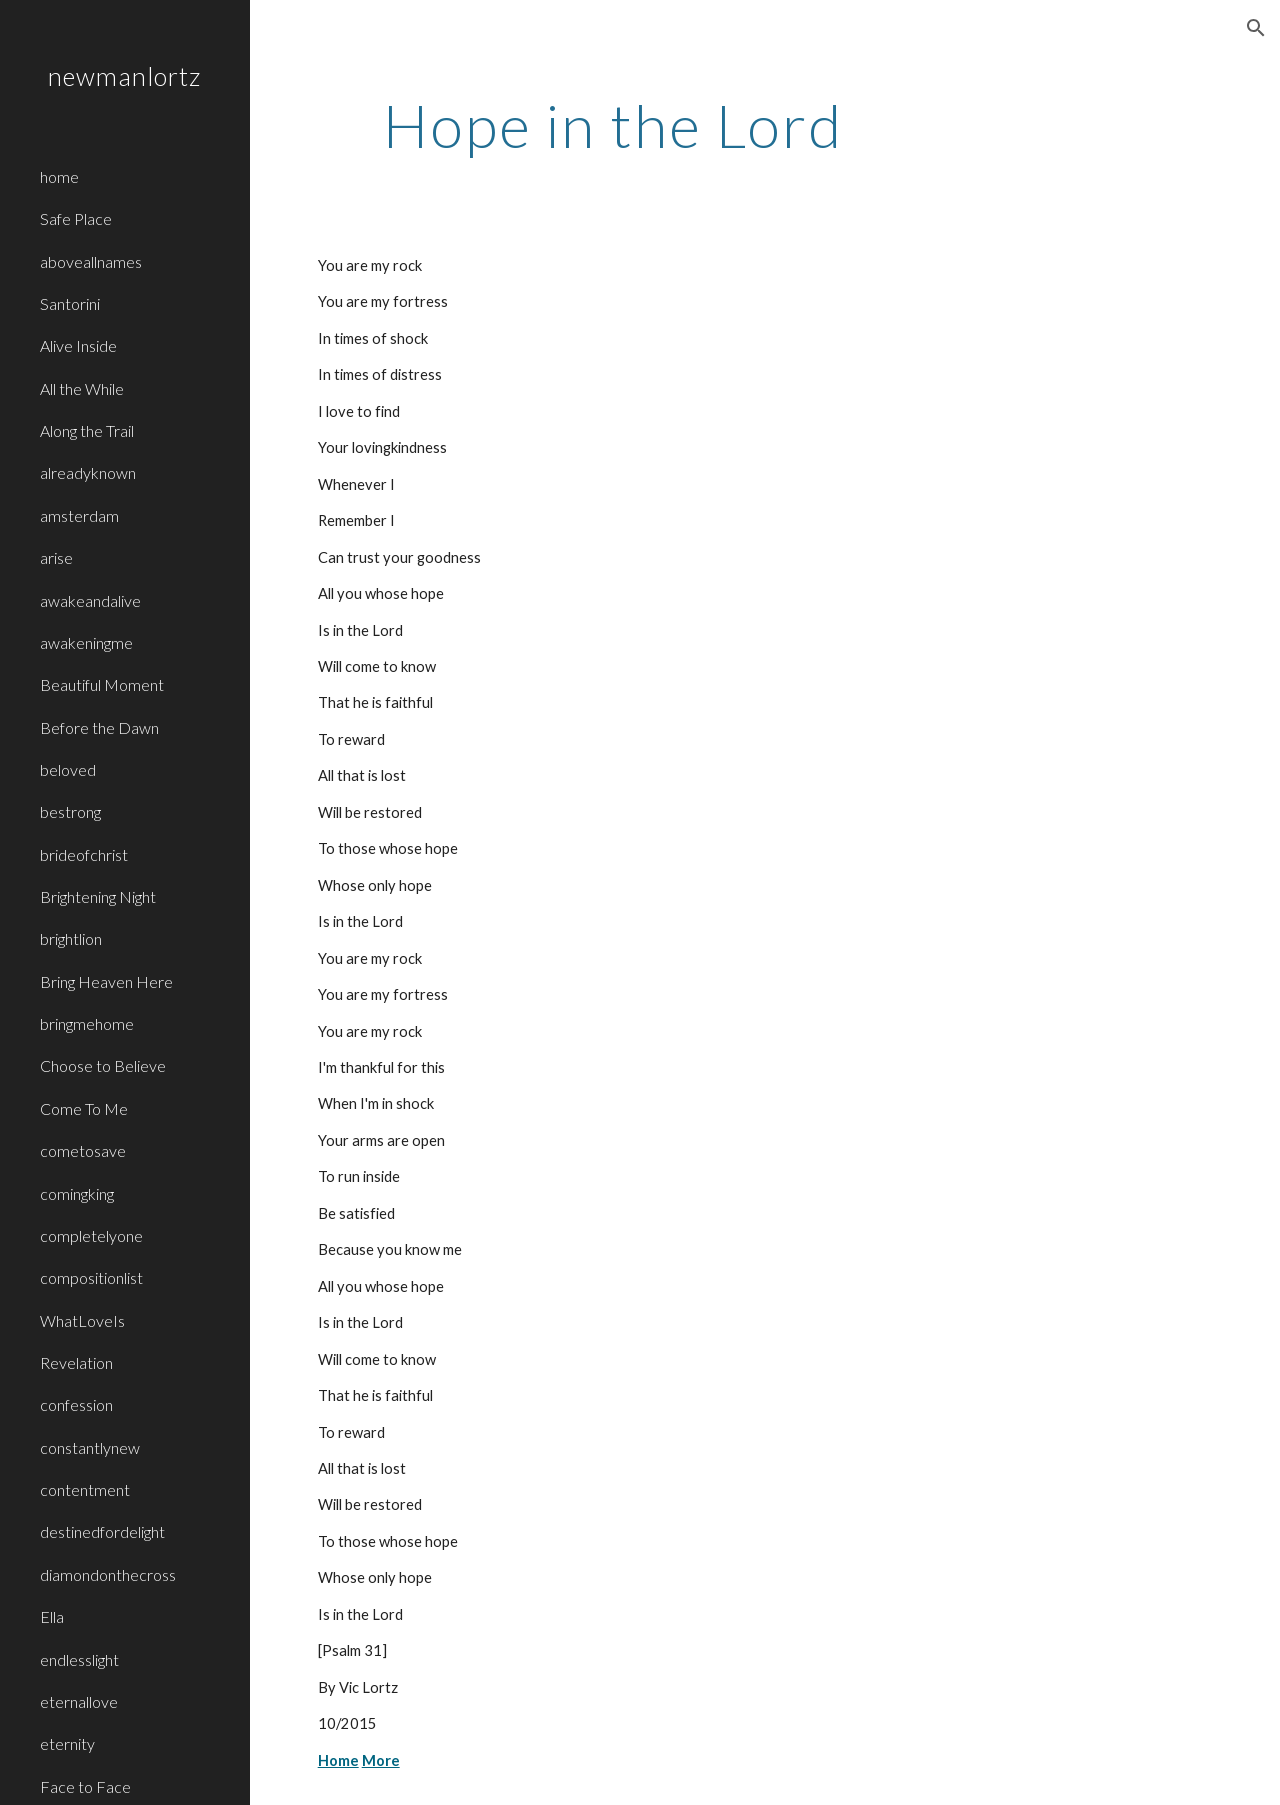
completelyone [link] (91, 1235)
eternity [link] (67, 1743)
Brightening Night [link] (98, 896)
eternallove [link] (79, 1701)
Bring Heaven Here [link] (106, 981)
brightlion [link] (71, 938)
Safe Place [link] (76, 218)
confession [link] (76, 1404)
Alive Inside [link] (78, 345)
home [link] (59, 176)
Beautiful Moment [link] (102, 684)
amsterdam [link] (79, 515)
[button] (1256, 28)
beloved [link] (68, 769)
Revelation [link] (76, 1362)
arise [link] (56, 557)
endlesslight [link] (79, 1659)
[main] (613, 125)
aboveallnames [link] (91, 261)
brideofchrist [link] (84, 854)
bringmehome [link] (87, 1023)
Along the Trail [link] (87, 430)
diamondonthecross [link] (108, 1574)
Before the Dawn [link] (99, 727)
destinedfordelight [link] (102, 1531)
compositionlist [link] (91, 1277)
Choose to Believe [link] (103, 1065)
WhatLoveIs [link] (82, 1320)
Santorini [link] (70, 303)
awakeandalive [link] (90, 600)
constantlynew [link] (90, 1447)
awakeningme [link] (86, 642)
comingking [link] (77, 1193)
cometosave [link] (83, 1150)
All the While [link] (82, 388)
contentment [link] (85, 1489)
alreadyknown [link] (88, 472)
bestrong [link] (70, 811)
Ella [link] (52, 1616)
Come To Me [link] (84, 1108)
